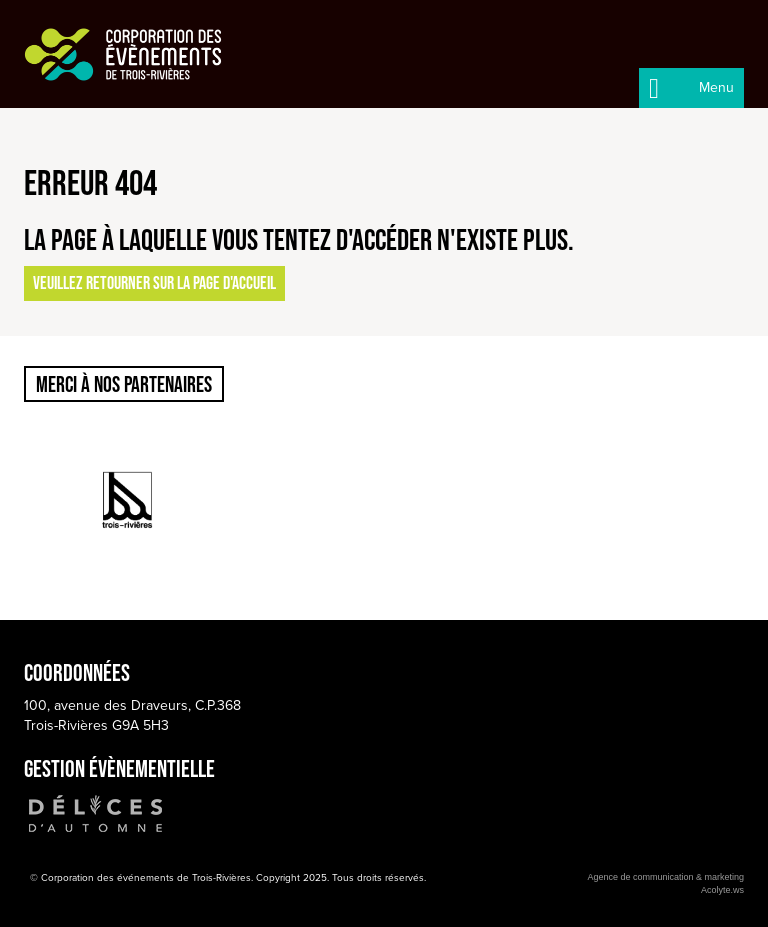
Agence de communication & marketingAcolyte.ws (665, 883)
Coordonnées (77, 672)
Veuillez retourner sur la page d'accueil (154, 283)
